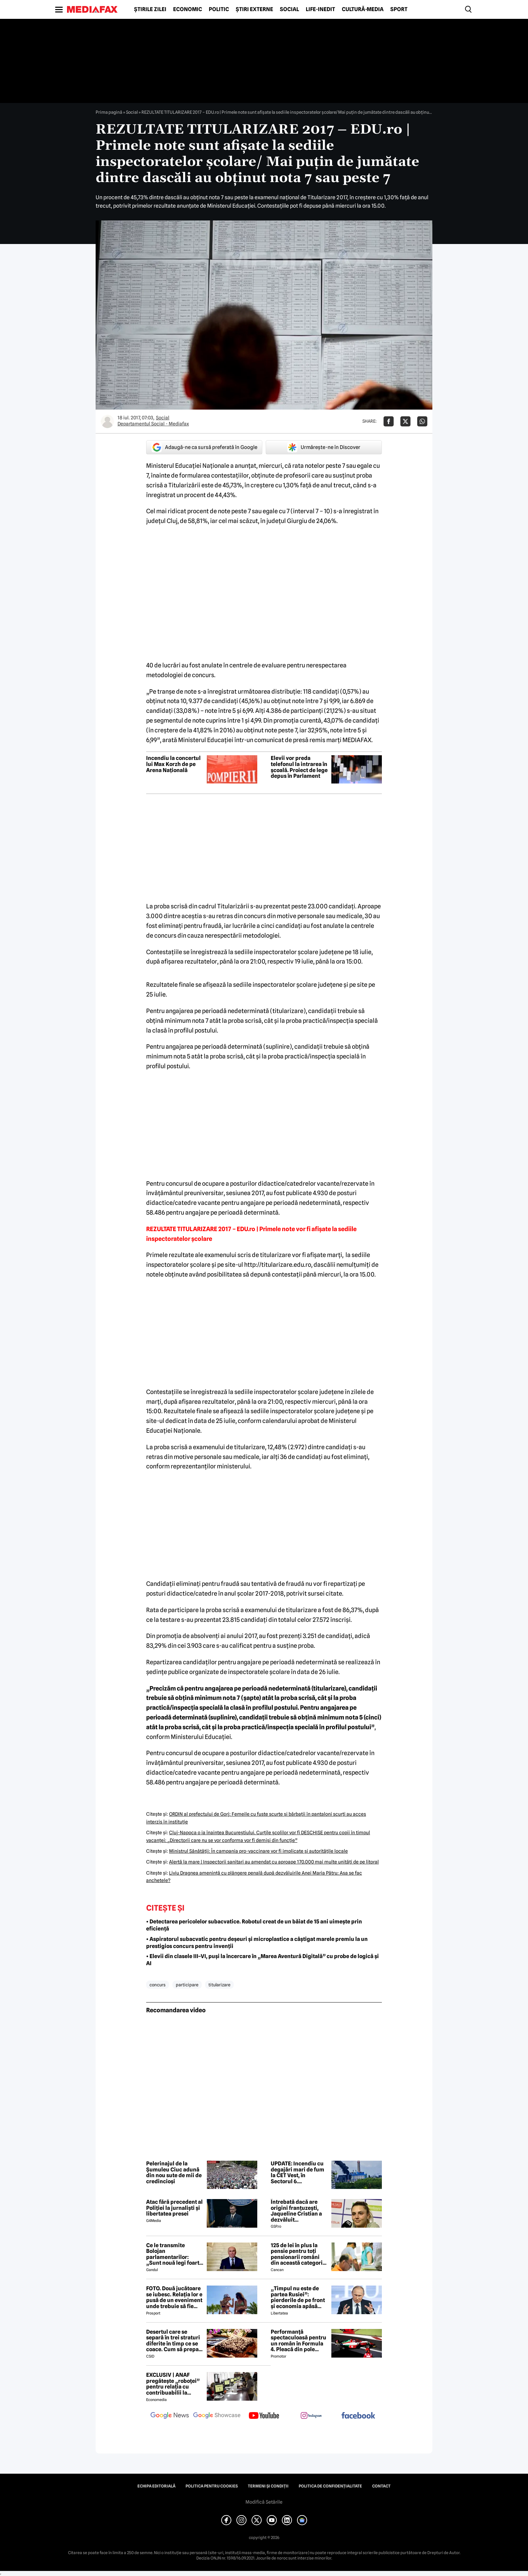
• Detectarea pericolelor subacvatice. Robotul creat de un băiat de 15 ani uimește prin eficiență (254, 1925)
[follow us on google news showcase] (216, 2416)
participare (187, 1984)
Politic (219, 9)
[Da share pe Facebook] (389, 421)
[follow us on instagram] (311, 2416)
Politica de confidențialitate (330, 2486)
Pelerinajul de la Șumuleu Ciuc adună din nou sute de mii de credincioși (174, 2172)
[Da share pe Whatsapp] (422, 421)
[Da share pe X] (405, 421)
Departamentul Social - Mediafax (153, 423)
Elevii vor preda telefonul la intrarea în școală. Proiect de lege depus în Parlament (299, 767)
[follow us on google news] (169, 2416)
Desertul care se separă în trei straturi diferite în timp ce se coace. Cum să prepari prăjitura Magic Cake (174, 2341)
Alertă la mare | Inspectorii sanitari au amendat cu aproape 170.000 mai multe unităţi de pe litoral (274, 1862)
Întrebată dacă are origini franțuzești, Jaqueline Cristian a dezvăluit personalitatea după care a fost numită (296, 2211)
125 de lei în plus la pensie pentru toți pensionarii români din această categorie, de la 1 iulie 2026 (299, 2254)
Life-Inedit (320, 9)
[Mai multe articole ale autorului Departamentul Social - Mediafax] (107, 421)
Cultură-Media (363, 9)
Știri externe (254, 9)
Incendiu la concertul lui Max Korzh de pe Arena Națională (173, 764)
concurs (158, 1984)
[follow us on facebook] (358, 2416)
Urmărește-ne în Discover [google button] (323, 447)
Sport (398, 9)
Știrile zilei (150, 9)
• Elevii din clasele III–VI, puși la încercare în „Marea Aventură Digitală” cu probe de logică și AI (262, 1959)
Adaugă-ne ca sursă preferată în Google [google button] (204, 447)
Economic (187, 9)
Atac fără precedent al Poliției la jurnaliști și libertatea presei (174, 2208)
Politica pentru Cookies (212, 2486)
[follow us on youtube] (264, 2416)
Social (289, 9)
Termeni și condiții (268, 2486)
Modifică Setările (264, 2502)
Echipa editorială (156, 2486)
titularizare (219, 1984)
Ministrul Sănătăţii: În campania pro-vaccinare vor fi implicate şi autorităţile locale (258, 1851)
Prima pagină (109, 112)
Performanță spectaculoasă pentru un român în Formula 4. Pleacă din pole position (298, 2341)
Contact (381, 2486)
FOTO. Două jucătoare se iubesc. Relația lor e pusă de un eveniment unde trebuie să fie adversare (174, 2297)
